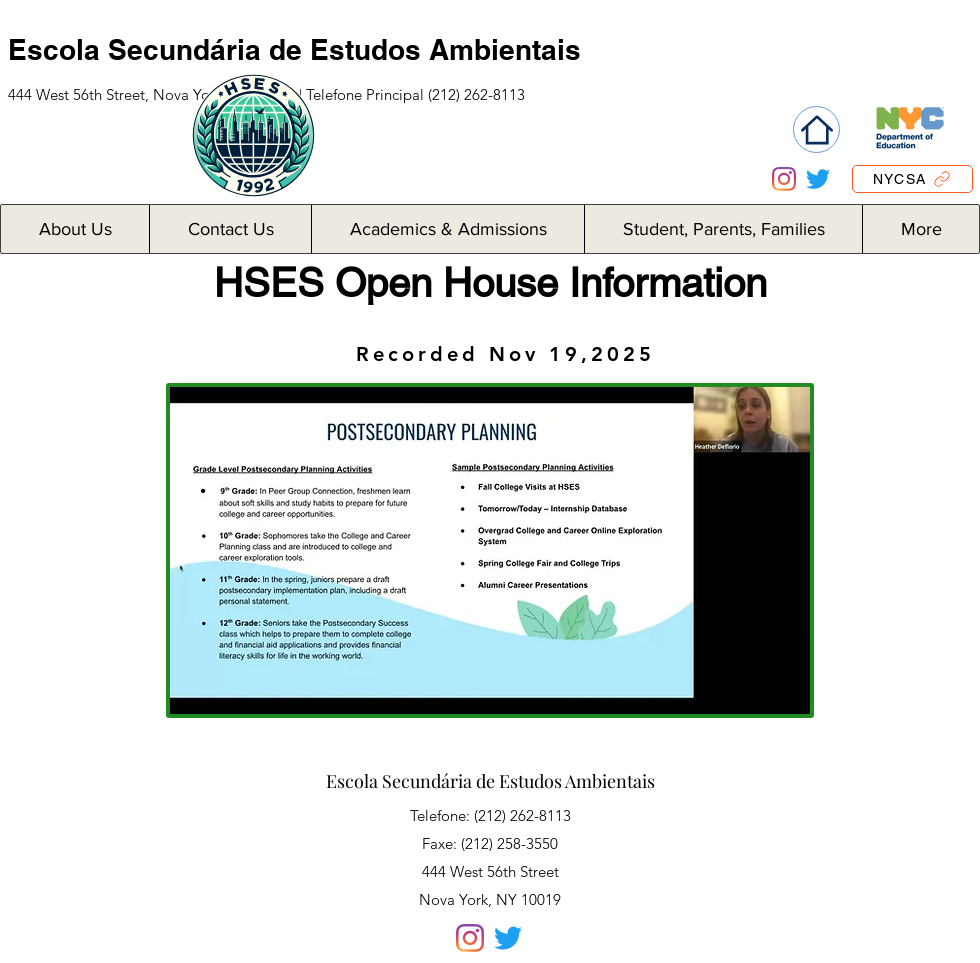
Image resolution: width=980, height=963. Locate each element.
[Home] (816, 129)
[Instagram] (784, 179)
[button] (75, 229)
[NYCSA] (912, 179)
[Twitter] (818, 179)
